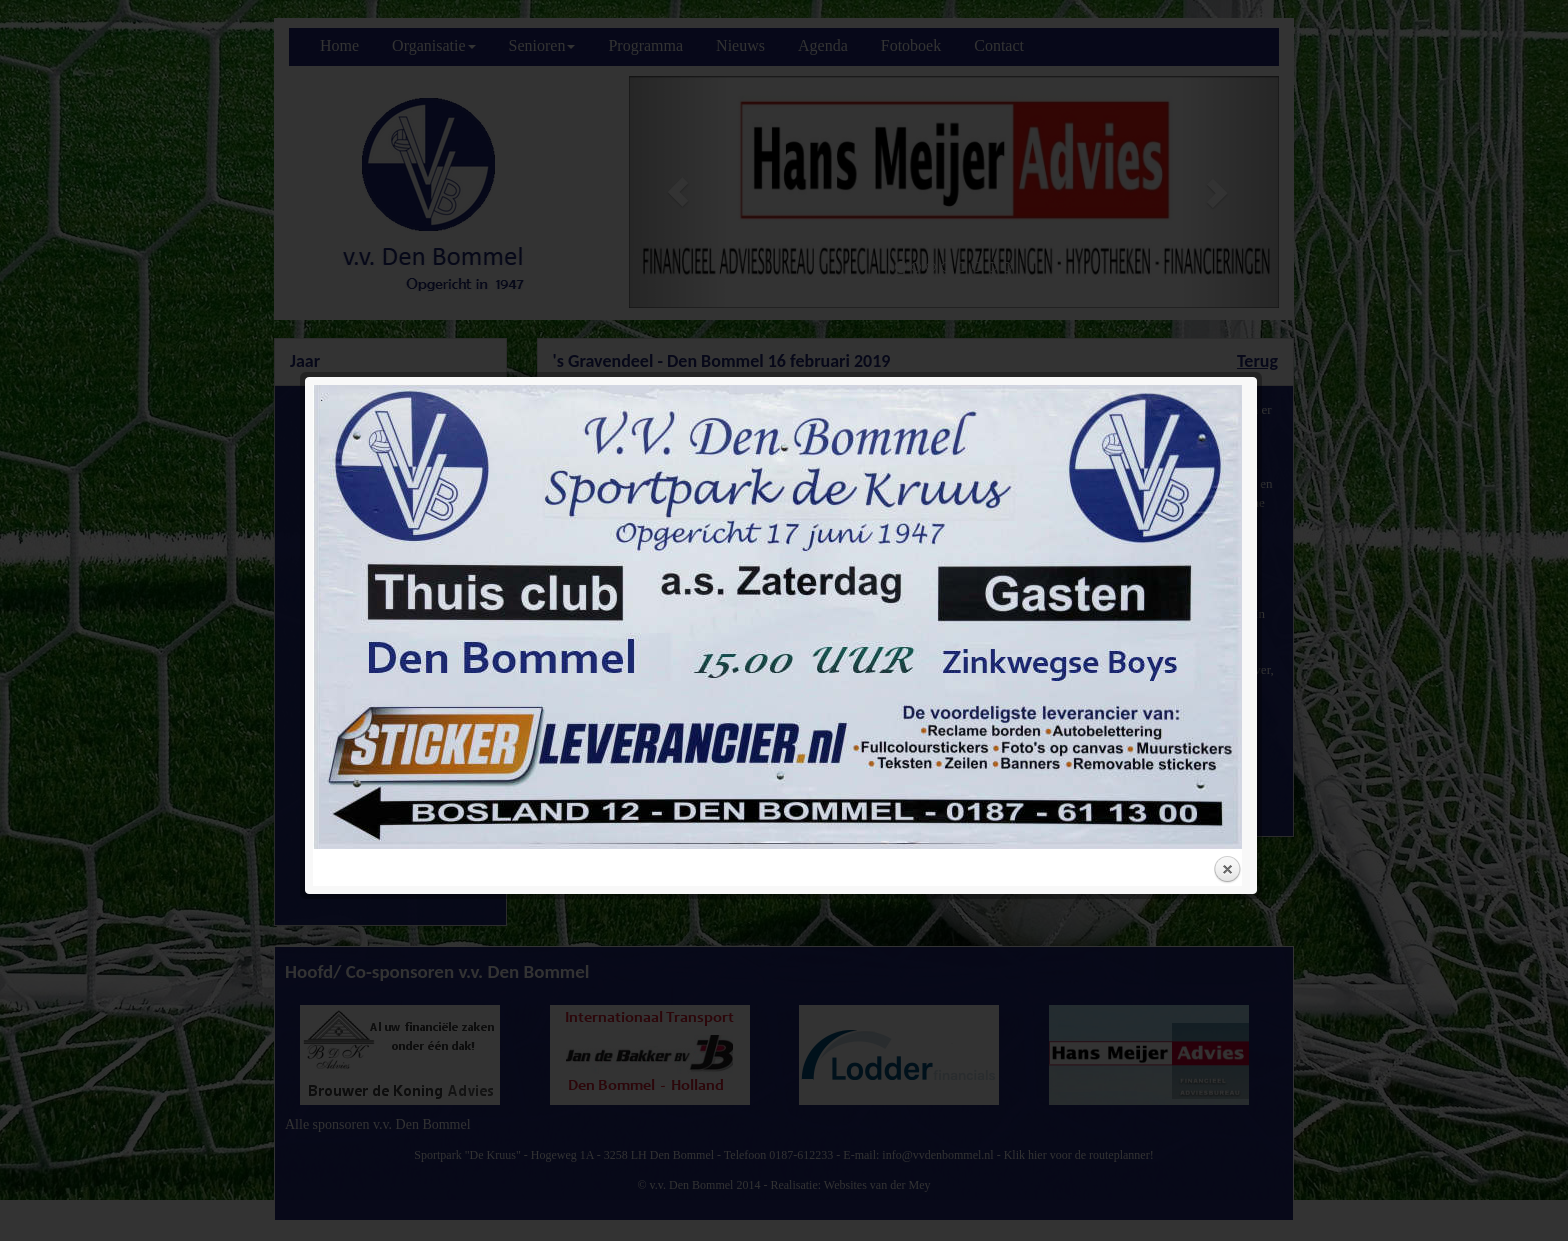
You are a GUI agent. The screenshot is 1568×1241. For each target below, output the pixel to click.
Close (1227, 609)
